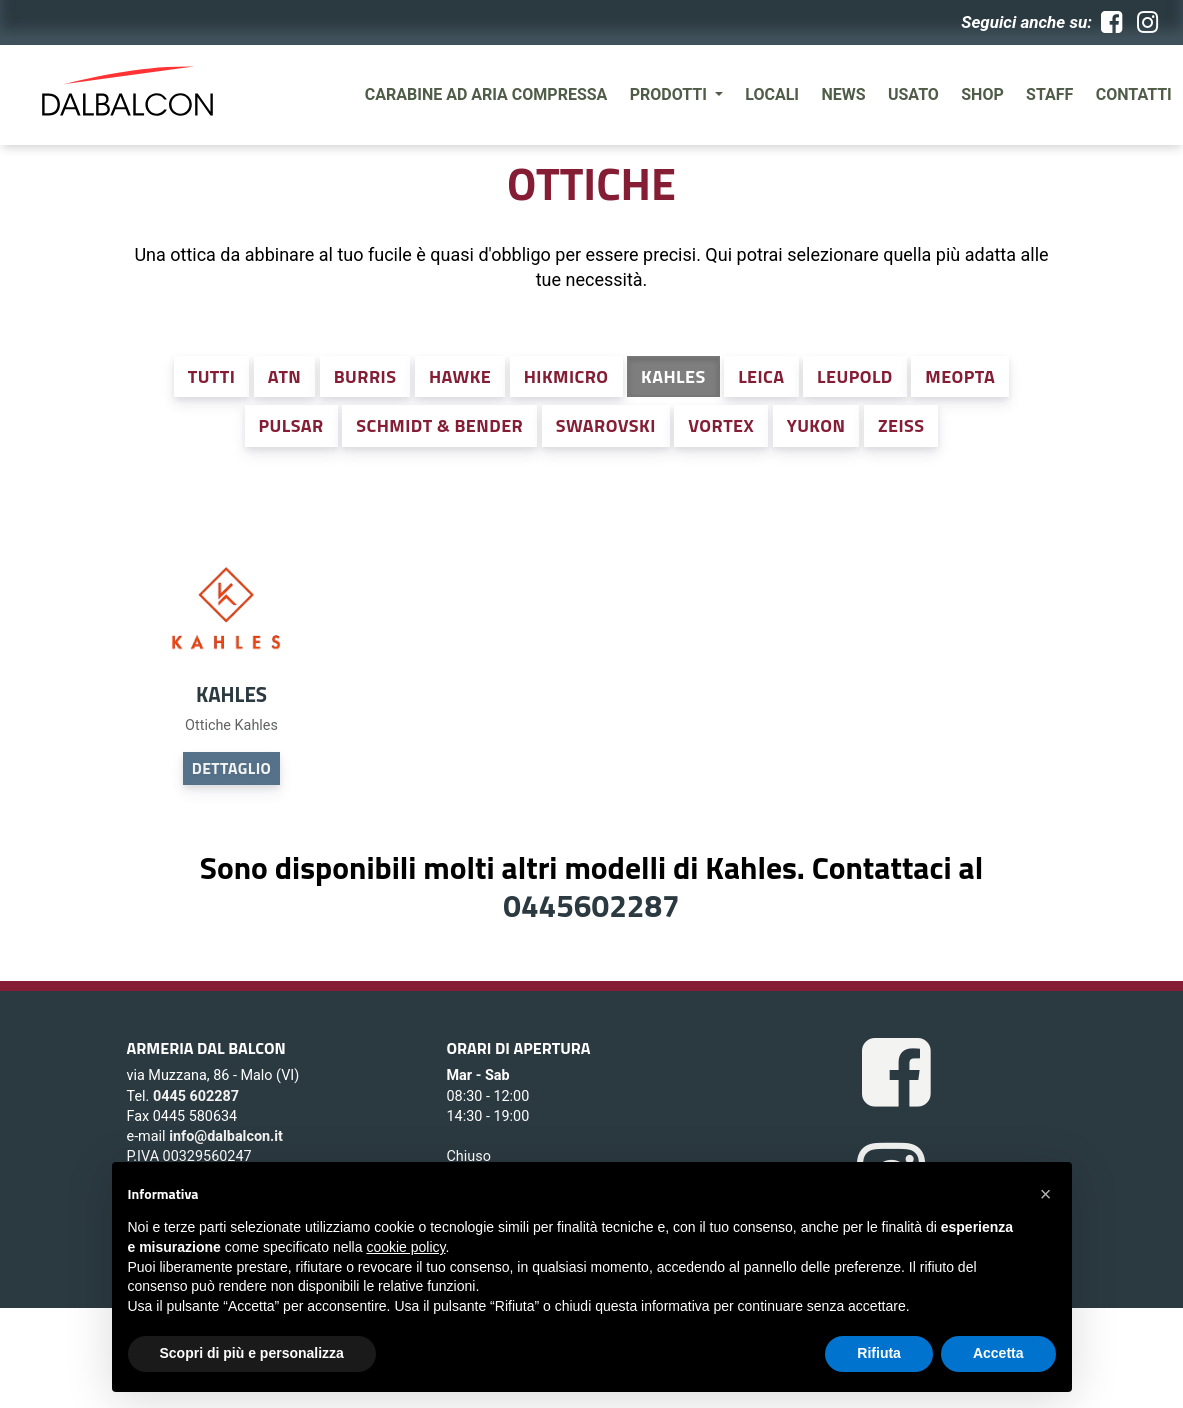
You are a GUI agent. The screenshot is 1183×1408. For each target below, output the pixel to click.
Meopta (960, 376)
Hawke (460, 376)
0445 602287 (196, 1096)
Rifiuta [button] (879, 1353)
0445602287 (591, 905)
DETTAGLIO (231, 768)
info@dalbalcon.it (226, 1136)
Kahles (673, 376)
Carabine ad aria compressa (486, 94)
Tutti (212, 376)
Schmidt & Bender (439, 425)
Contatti (1134, 94)
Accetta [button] (998, 1353)
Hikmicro (566, 376)
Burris (365, 376)
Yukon (816, 425)
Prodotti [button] (670, 94)
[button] (1046, 1194)
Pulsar (291, 425)
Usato (913, 94)
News (843, 94)
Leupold (855, 376)
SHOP (982, 94)
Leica (761, 376)
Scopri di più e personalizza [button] (252, 1353)
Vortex (721, 425)
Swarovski (606, 425)
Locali (772, 94)
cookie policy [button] (405, 1247)
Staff (1049, 94)
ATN (284, 376)
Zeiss (901, 425)
